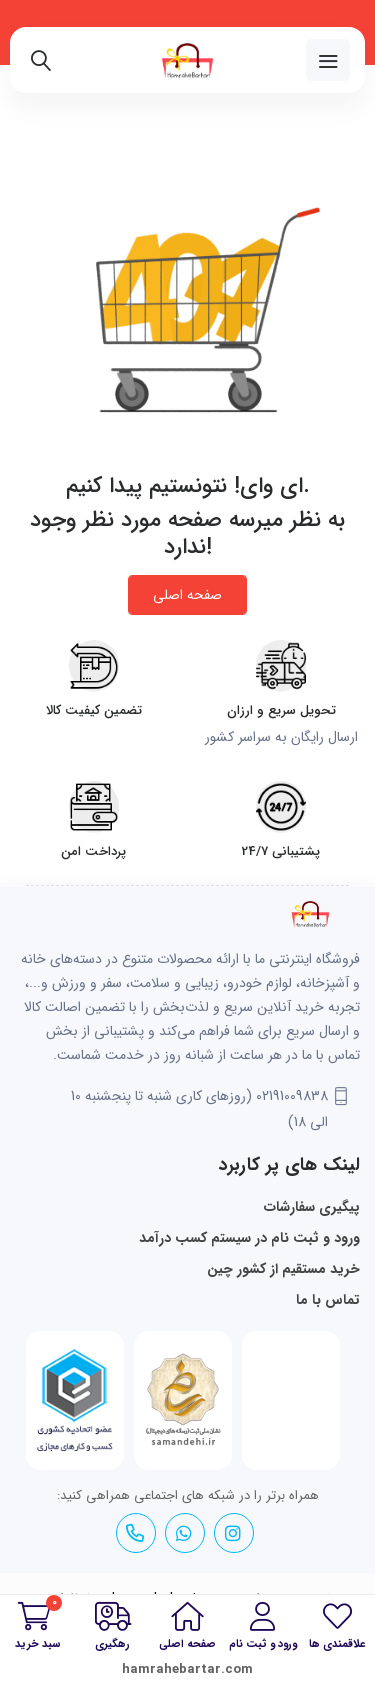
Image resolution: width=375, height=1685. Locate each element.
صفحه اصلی (187, 595)
